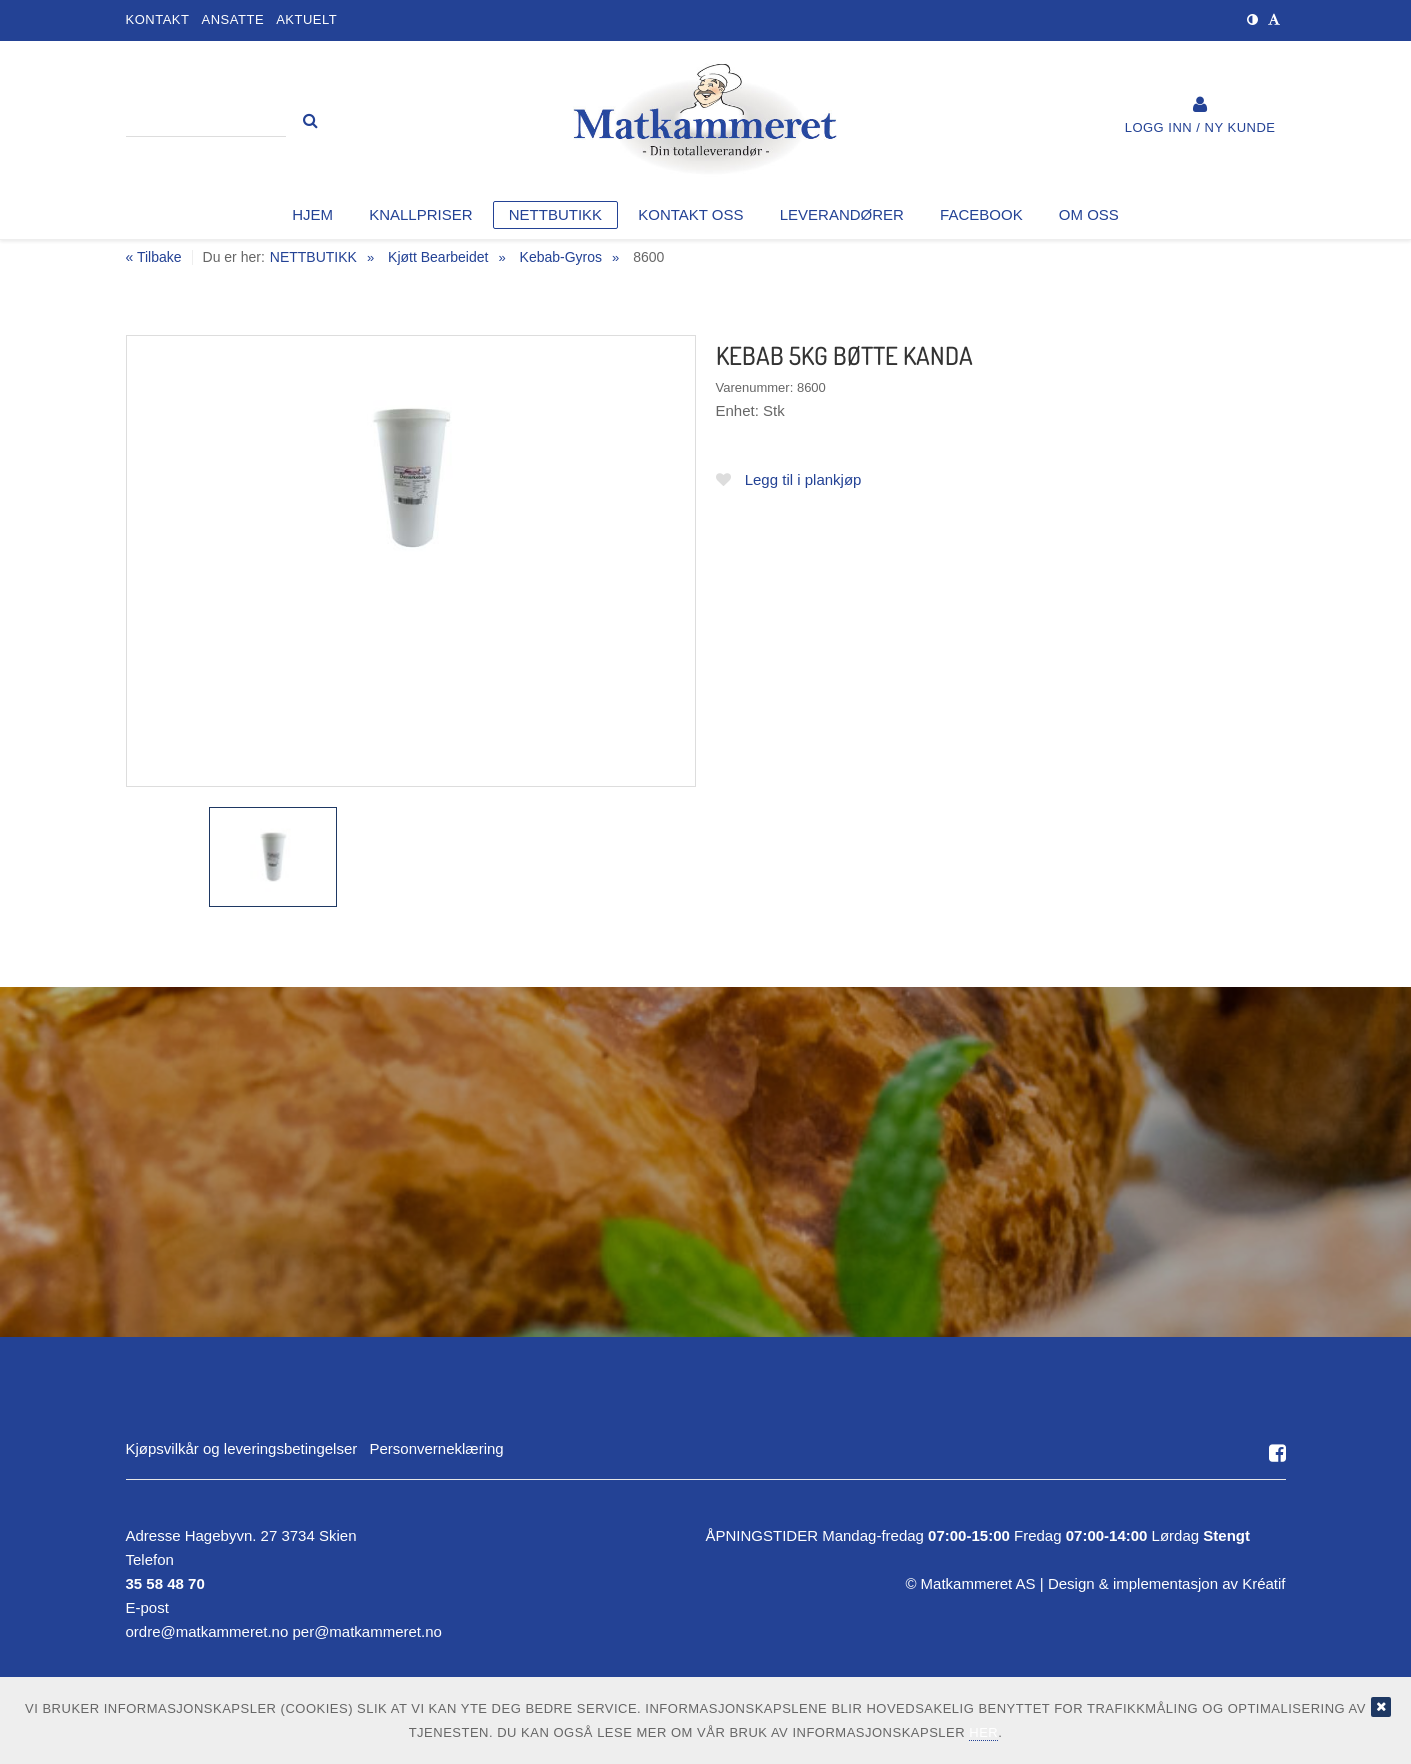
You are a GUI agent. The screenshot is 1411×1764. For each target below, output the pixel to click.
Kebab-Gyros (561, 257)
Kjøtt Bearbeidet (438, 257)
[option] (411, 561)
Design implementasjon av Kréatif (1167, 1583)
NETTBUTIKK (313, 257)
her (983, 1732)
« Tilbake (154, 257)
